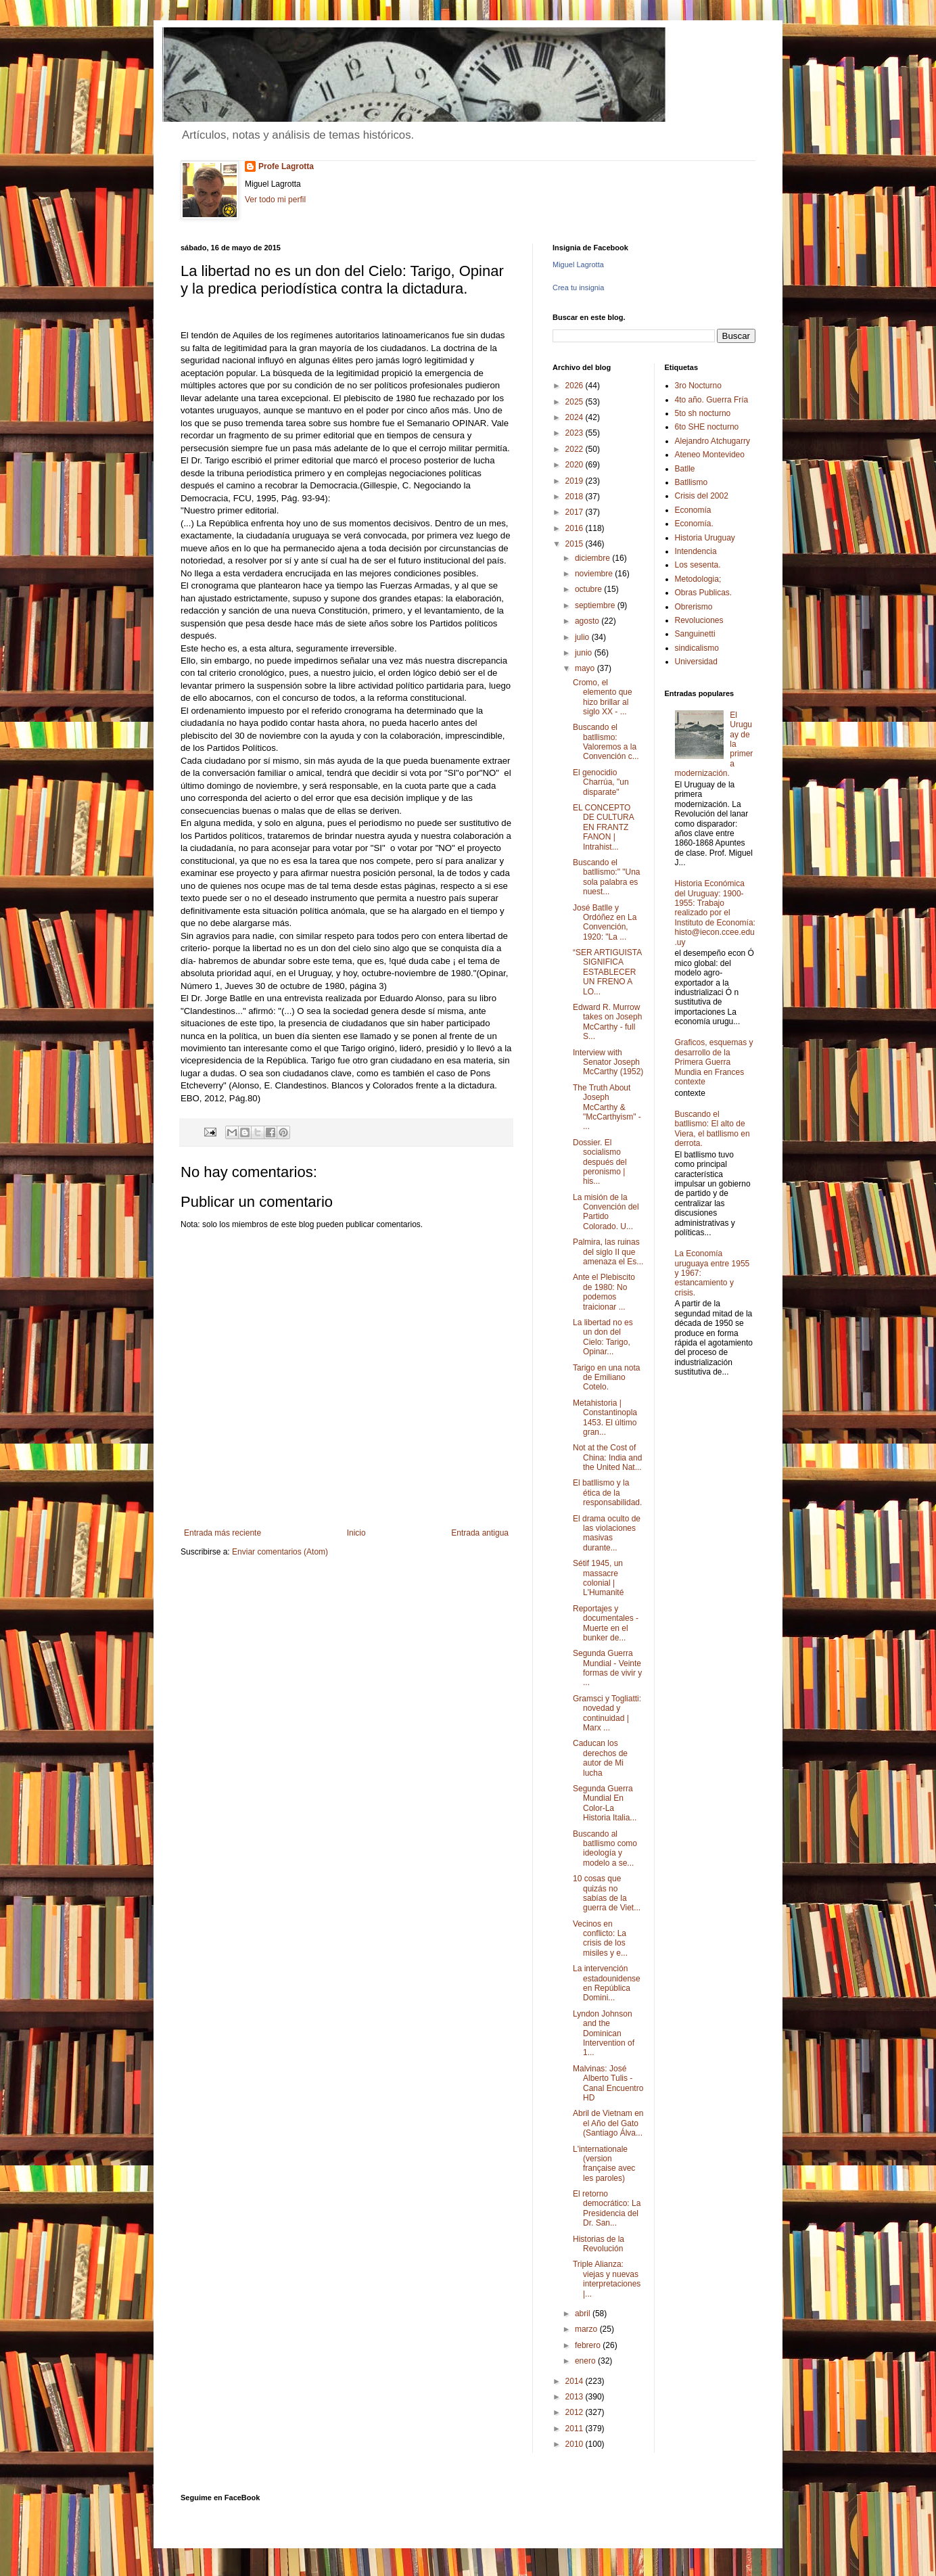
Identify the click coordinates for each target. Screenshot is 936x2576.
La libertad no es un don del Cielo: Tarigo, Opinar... (603, 1337)
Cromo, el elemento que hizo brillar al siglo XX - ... (602, 697)
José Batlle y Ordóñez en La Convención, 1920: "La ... (604, 922)
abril (583, 2313)
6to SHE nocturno (707, 427)
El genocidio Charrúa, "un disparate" (601, 782)
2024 (575, 417)
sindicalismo (697, 648)
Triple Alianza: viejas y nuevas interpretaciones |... (606, 2278)
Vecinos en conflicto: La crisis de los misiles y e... (600, 1938)
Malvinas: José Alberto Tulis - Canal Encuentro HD (608, 2083)
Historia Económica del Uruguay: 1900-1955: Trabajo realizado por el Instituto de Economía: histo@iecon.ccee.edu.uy (715, 912)
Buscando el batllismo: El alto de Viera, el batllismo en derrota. (712, 1128)
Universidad (696, 661)
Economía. (694, 523)
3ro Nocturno (698, 385)
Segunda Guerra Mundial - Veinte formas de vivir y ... (607, 1668)
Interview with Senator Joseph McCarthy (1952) (608, 1062)
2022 (575, 449)
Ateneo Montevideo (710, 454)
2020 (575, 464)
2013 (575, 2396)
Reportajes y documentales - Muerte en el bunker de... (605, 1623)
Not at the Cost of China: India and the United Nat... (607, 1457)
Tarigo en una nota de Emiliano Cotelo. (606, 1377)
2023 (575, 433)
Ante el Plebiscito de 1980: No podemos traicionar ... (604, 1291)
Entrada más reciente (222, 1533)
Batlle (685, 469)
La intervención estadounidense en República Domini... (606, 1983)
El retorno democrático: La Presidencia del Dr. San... (606, 2208)
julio (583, 637)
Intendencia (696, 551)
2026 (575, 385)
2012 (575, 2412)
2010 (575, 2444)
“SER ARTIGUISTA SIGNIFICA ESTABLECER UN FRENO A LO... (607, 972)
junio (584, 653)
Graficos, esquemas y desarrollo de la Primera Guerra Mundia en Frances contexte (714, 1062)
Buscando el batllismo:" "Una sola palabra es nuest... (606, 877)
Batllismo (691, 482)
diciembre (593, 558)
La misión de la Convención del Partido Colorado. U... (606, 1212)
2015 (575, 544)
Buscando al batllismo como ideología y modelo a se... (605, 1848)
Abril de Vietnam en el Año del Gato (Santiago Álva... (608, 2123)
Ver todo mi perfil (275, 199)
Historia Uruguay (705, 538)
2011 (575, 2428)
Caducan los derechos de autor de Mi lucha (600, 1758)
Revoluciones (699, 620)
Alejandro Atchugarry (712, 441)
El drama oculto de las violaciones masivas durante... (606, 1533)
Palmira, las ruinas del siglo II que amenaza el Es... (608, 1251)
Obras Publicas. (703, 592)
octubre (589, 589)
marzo (587, 2329)
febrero (589, 2345)
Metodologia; (698, 579)
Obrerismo (694, 607)
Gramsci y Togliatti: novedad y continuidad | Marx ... (607, 1713)
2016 (575, 528)
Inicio (356, 1533)
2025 (575, 402)
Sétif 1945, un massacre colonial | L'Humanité (598, 1578)
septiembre (596, 605)
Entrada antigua (480, 1533)
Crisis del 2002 (701, 496)
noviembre (595, 573)
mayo (586, 668)
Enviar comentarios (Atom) (280, 1552)
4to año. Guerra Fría (712, 400)
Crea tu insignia (578, 287)
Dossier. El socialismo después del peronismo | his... (600, 1162)
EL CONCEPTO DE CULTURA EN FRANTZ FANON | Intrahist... (603, 827)
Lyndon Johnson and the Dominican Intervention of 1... (603, 2033)
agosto (588, 621)
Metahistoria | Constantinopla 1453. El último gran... (605, 1417)
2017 (575, 512)
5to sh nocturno (703, 413)
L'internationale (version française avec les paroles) (604, 2163)
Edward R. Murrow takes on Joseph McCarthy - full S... (607, 1022)
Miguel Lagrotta (578, 264)
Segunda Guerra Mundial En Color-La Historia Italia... (604, 1803)
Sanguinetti (695, 634)
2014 (575, 2381)
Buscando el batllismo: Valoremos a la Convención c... (606, 741)
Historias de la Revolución (598, 2243)
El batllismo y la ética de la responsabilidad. (607, 1492)
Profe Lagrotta (286, 166)
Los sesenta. (698, 565)
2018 (575, 496)
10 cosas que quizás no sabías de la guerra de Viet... (606, 1893)
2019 (575, 481)
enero (586, 2361)
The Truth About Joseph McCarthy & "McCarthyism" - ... (607, 1107)
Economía (693, 510)
